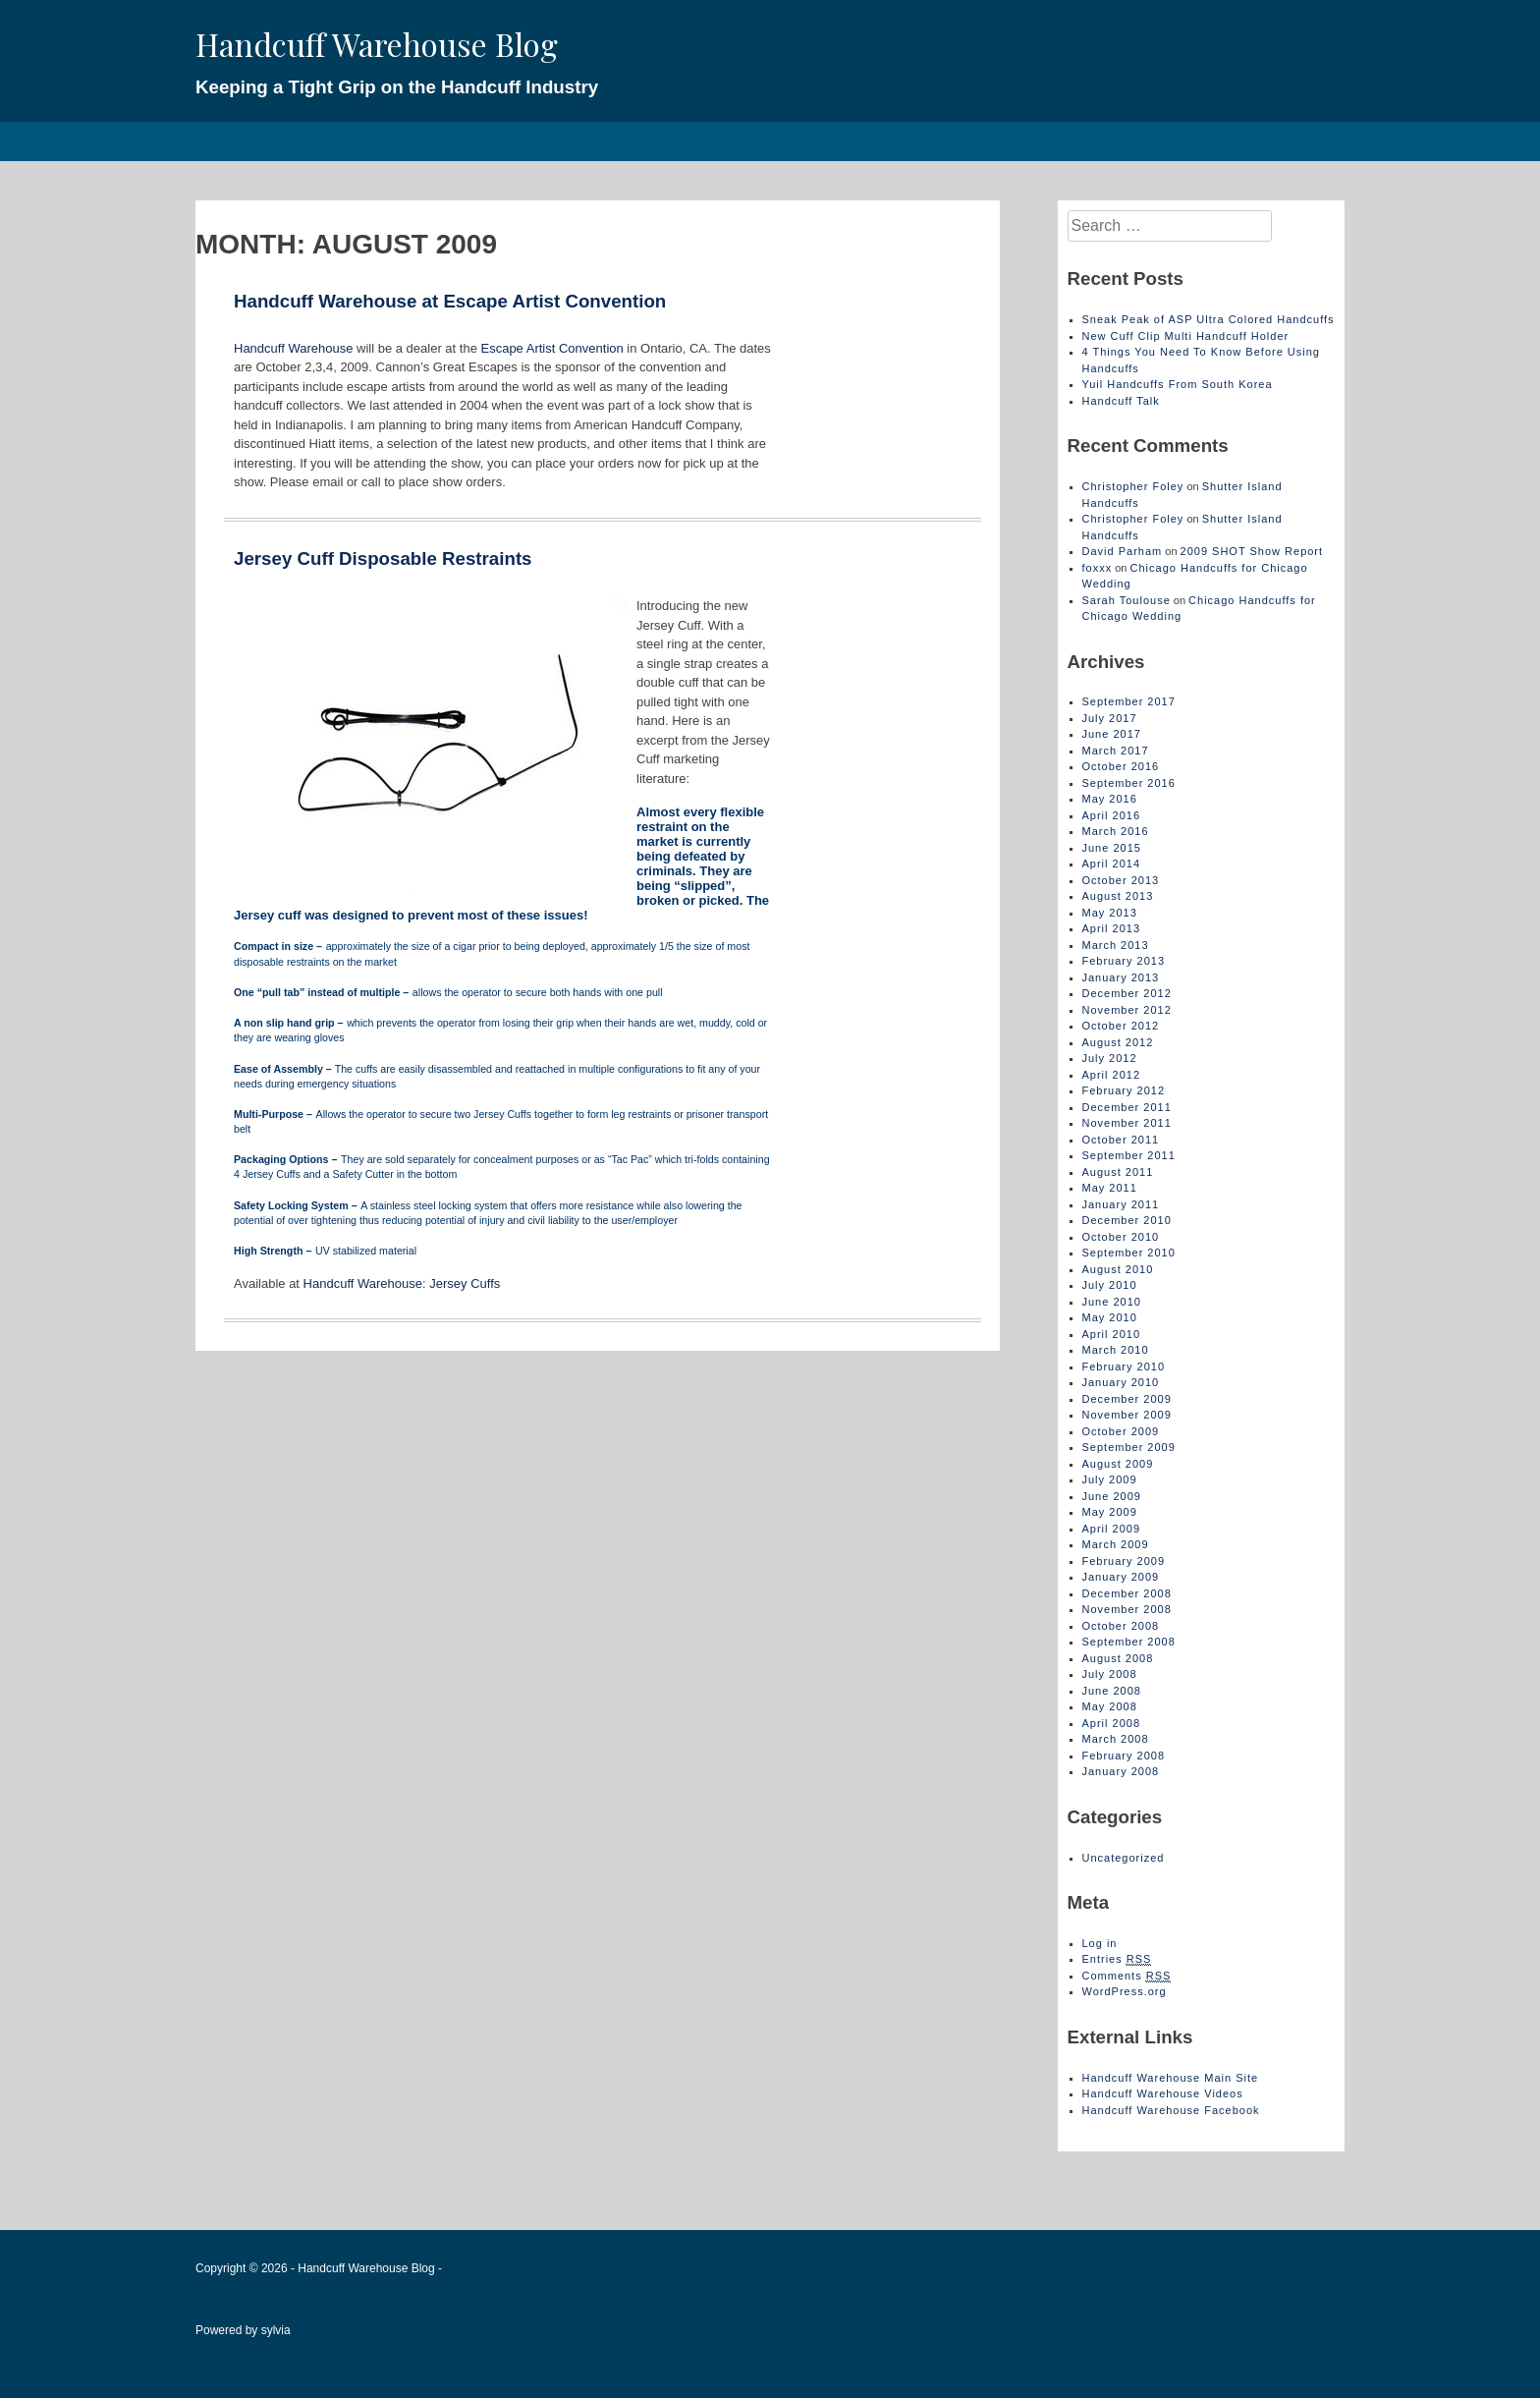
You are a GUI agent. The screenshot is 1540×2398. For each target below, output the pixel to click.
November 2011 (1127, 1123)
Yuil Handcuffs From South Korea (1177, 384)
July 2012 (1109, 1058)
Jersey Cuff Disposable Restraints (383, 558)
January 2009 (1121, 1577)
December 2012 (1127, 993)
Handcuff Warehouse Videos (1162, 2093)
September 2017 (1129, 701)
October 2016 (1121, 766)
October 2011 (1121, 1139)
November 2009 (1127, 1415)
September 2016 (1129, 783)
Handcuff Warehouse (293, 348)
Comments (1127, 1976)
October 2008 (1121, 1626)
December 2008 (1127, 1593)
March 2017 (1115, 750)
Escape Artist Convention (551, 348)
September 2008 (1129, 1641)
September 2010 (1129, 1252)
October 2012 (1121, 1026)
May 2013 (1109, 913)
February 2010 (1124, 1366)
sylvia (276, 2330)
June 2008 (1111, 1691)
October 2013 (1121, 880)
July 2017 (1109, 718)
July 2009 (1109, 1479)
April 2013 (1111, 928)
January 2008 (1121, 1771)
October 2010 (1121, 1237)
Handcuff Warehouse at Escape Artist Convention (450, 301)
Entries (1117, 1959)
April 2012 (1111, 1075)
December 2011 (1127, 1107)
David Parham (1122, 551)
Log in (1100, 1943)
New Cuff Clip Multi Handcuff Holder (1186, 336)
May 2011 (1109, 1188)
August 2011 (1118, 1172)
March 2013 (1115, 945)
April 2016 (1111, 815)
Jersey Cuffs (464, 1283)
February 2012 (1124, 1090)
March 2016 (1115, 831)
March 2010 (1115, 1350)
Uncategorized (1123, 1858)
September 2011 (1129, 1155)
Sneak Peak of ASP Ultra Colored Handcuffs (1208, 319)
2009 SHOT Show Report (1252, 551)
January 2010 (1121, 1382)
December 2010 (1127, 1220)
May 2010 (1109, 1317)
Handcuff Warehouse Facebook (1171, 2110)
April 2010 (1111, 1334)
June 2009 (1111, 1496)
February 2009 (1124, 1561)
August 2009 (1118, 1464)
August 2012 (1118, 1042)
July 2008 (1109, 1674)
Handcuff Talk (1121, 401)
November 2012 (1127, 1010)
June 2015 (1111, 848)
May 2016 (1109, 799)
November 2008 (1127, 1609)
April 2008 (1111, 1723)
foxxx (1097, 568)
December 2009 (1127, 1399)
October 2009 (1121, 1431)
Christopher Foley (1133, 486)
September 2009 (1129, 1447)
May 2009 (1109, 1512)
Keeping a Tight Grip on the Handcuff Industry (396, 87)
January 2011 (1121, 1204)
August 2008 (1118, 1658)
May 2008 (1109, 1706)
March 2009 (1115, 1544)
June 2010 (1111, 1302)
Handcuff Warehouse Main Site (1170, 2078)
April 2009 (1111, 1528)
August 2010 (1118, 1269)
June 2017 (1111, 734)
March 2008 (1115, 1739)
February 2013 (1124, 961)
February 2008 (1124, 1755)
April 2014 (1111, 863)
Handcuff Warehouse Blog (376, 44)
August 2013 (1118, 896)
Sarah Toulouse (1126, 600)
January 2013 (1121, 977)
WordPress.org (1124, 1991)
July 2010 (1109, 1285)
